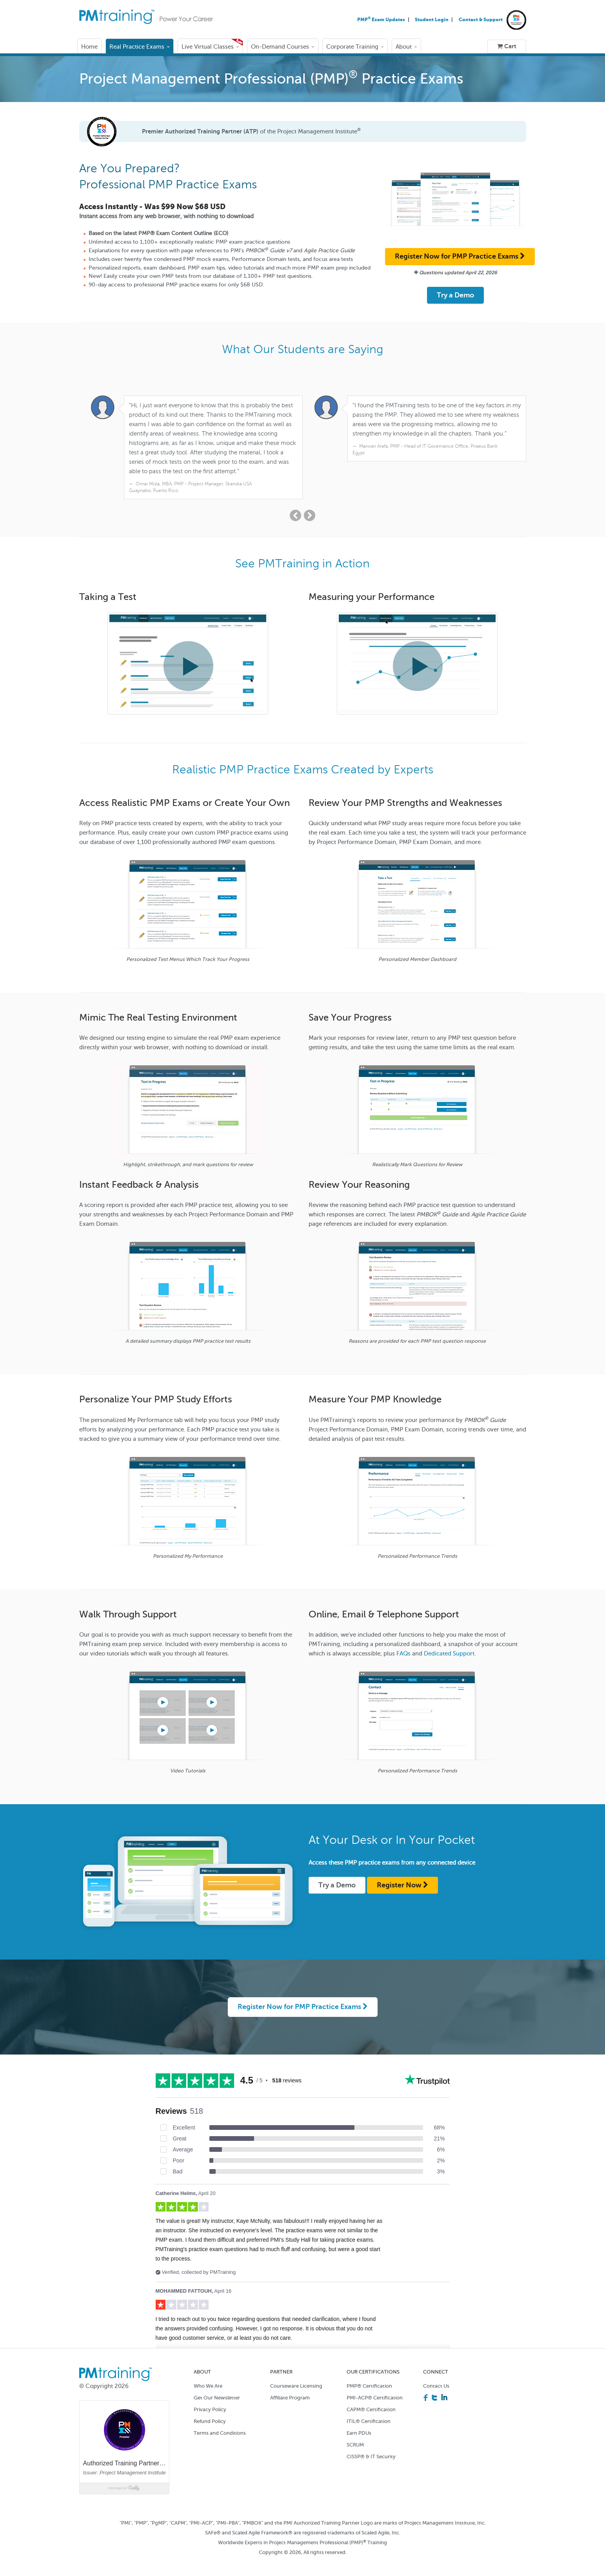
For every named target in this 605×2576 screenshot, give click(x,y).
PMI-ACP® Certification (375, 2388)
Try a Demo (455, 295)
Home (89, 47)
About (406, 47)
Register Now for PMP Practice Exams (460, 256)
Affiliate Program (290, 2388)
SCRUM (355, 2435)
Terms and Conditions (220, 2424)
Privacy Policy (210, 2400)
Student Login (432, 19)
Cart (506, 46)
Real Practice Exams (139, 47)
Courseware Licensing (296, 2376)
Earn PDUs (359, 2424)
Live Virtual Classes (210, 47)
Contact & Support (481, 19)
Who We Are (208, 2376)
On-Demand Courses (282, 47)
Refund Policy (210, 2412)
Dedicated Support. (450, 1644)
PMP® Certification (369, 2376)
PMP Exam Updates (381, 19)
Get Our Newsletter (217, 2388)
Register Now (402, 1876)
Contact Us (436, 2376)
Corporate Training (355, 47)
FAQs (403, 1644)
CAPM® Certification (371, 2400)
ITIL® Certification (369, 2412)
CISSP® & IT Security (371, 2447)
